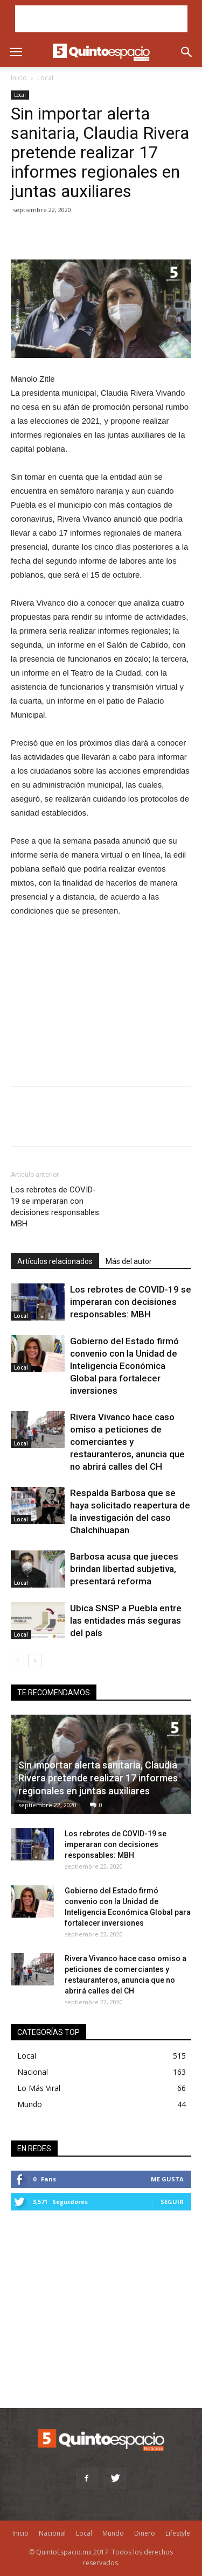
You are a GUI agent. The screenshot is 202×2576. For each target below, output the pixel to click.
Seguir (172, 2202)
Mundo (29, 2104)
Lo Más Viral (38, 2088)
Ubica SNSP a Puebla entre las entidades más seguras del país (126, 1620)
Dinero (144, 2533)
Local (45, 77)
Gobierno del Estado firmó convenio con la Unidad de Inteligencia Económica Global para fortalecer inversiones (124, 1366)
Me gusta (167, 2179)
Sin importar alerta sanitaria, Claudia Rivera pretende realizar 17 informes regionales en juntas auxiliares (98, 1777)
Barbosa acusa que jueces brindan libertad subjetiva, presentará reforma (124, 1569)
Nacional (32, 2072)
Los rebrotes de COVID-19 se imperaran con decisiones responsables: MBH (56, 1207)
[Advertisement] (101, 18)
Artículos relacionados (55, 1261)
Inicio (19, 77)
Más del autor (129, 1261)
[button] (187, 52)
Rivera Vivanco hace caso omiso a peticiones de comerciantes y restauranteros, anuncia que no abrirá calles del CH (127, 1442)
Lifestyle (177, 2533)
